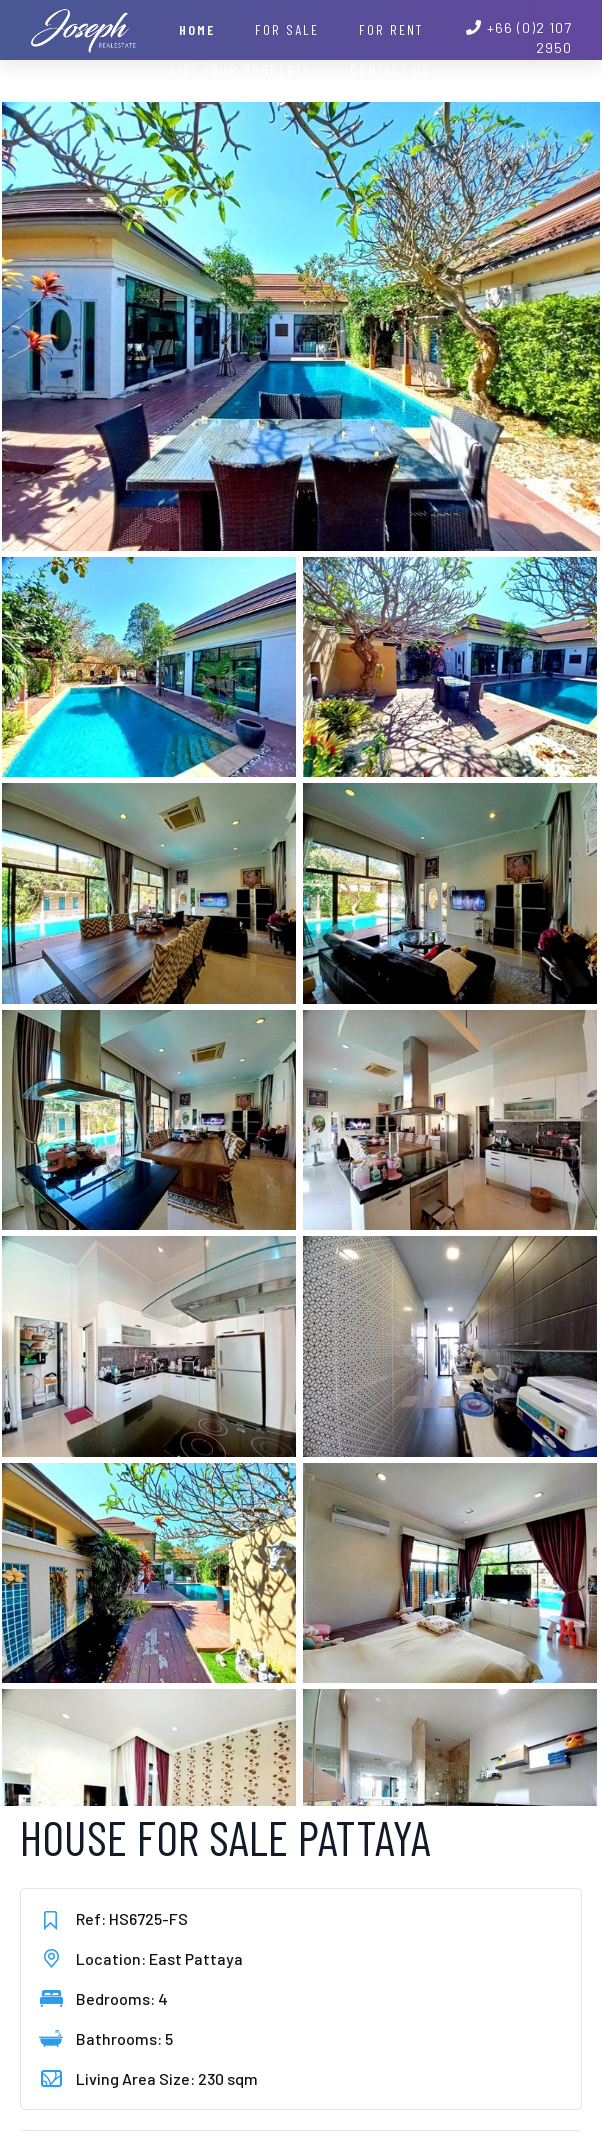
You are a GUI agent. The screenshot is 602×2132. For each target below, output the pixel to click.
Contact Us (390, 69)
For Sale (287, 29)
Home (197, 29)
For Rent (391, 29)
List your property (240, 69)
